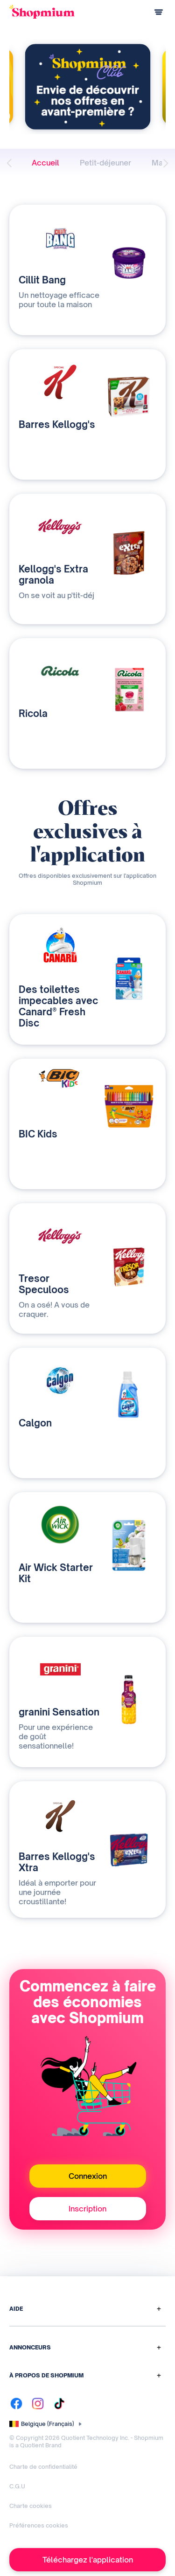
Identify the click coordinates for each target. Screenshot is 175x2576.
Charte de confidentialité (43, 2466)
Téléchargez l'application (87, 2559)
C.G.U (17, 2486)
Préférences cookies (38, 2525)
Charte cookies (30, 2505)
